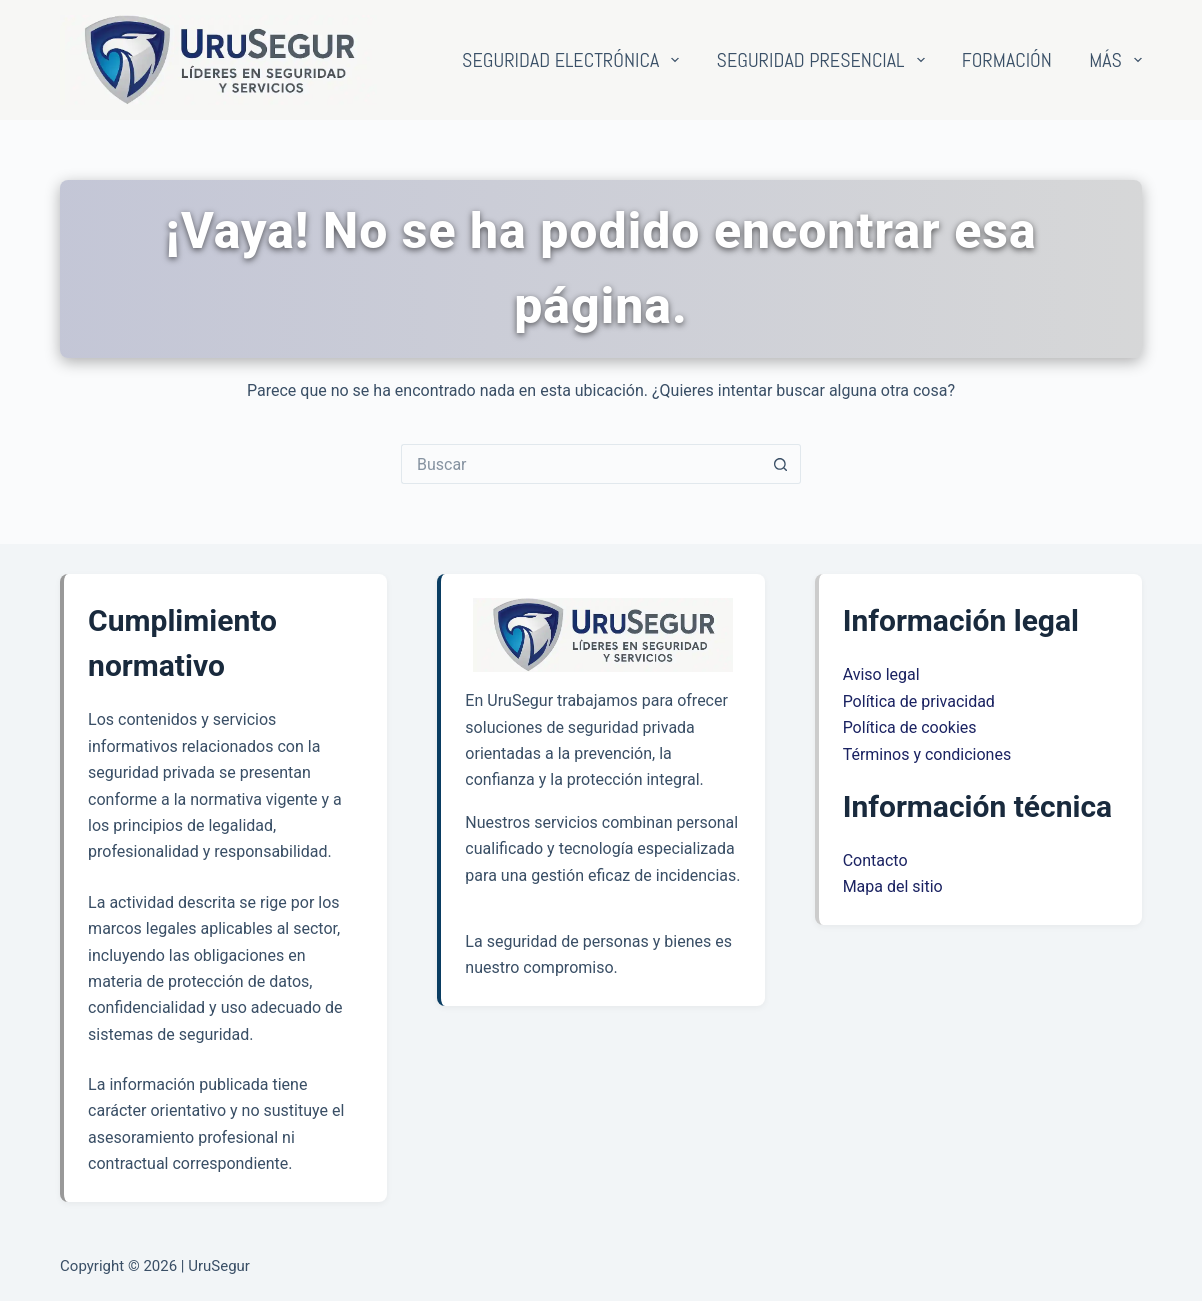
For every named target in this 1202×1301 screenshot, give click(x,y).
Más (1115, 60)
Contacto (875, 860)
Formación (1007, 60)
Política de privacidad (919, 701)
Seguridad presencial (825, 60)
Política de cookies (910, 727)
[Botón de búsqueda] (781, 464)
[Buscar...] (581, 464)
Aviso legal (881, 674)
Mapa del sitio (893, 886)
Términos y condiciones (927, 754)
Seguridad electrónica (574, 60)
